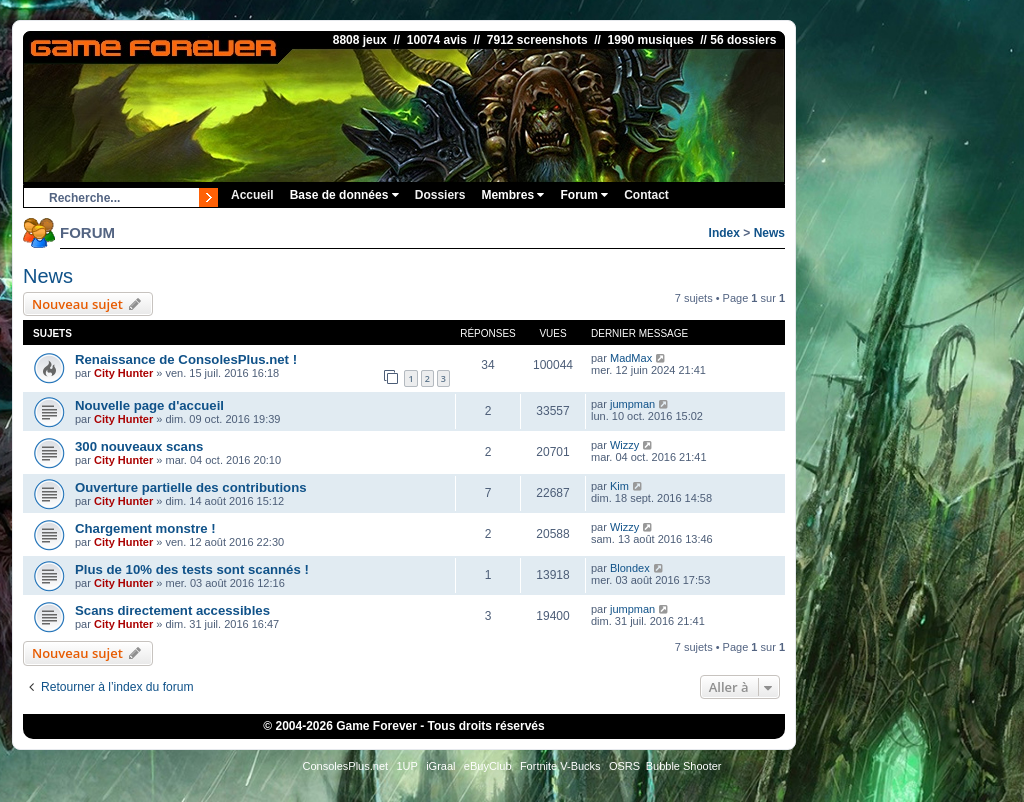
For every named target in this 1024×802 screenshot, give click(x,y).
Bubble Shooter (684, 766)
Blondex (630, 568)
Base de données (344, 195)
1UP (406, 766)
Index (724, 233)
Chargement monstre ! (145, 528)
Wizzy (624, 445)
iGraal (440, 766)
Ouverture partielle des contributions (191, 487)
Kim (619, 486)
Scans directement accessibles (172, 610)
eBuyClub (488, 766)
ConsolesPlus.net (345, 766)
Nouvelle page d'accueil (149, 405)
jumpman (632, 404)
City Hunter (123, 373)
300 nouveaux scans (139, 446)
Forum (584, 195)
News (769, 233)
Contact (646, 195)
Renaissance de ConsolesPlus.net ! (186, 359)
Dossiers (440, 195)
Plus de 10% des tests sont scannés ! (192, 569)
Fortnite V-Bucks (560, 766)
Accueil (252, 195)
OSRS (624, 766)
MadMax (631, 358)
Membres (512, 195)
